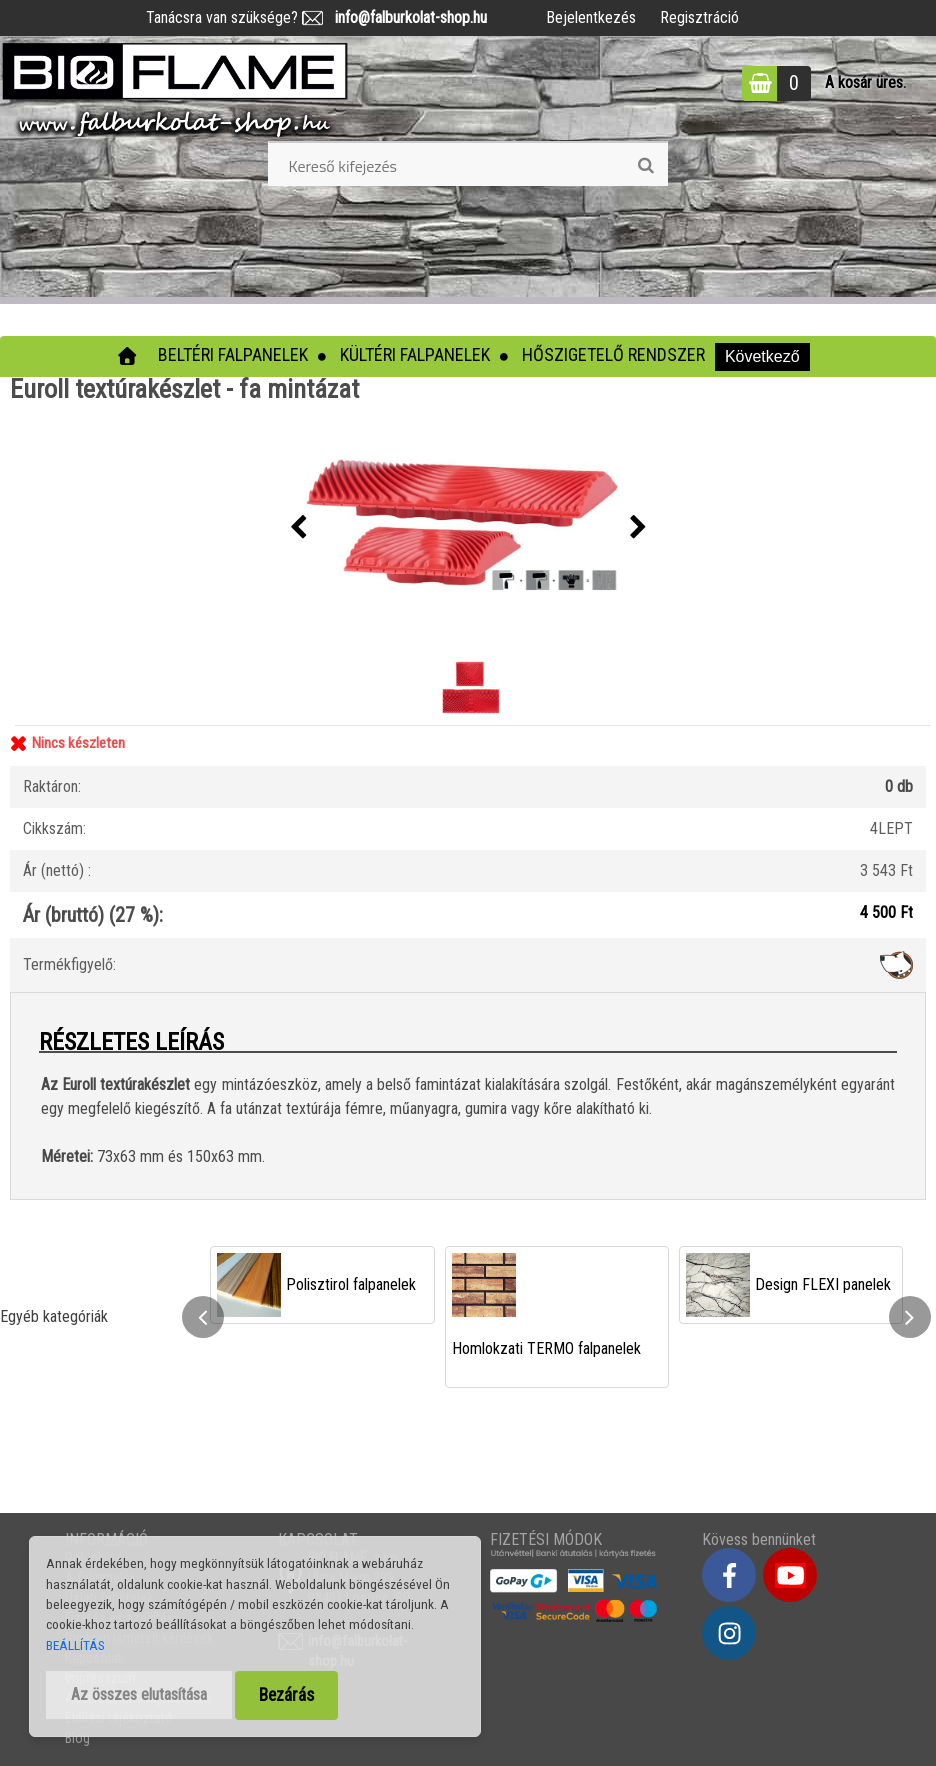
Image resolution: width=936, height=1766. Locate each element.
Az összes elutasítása (139, 1694)
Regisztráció (699, 17)
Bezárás (286, 1695)
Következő (762, 356)
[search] (645, 166)
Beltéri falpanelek (233, 354)
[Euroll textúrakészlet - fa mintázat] (468, 528)
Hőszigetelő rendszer (613, 354)
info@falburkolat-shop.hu (405, 17)
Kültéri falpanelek (415, 354)
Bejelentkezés (591, 17)
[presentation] (298, 528)
